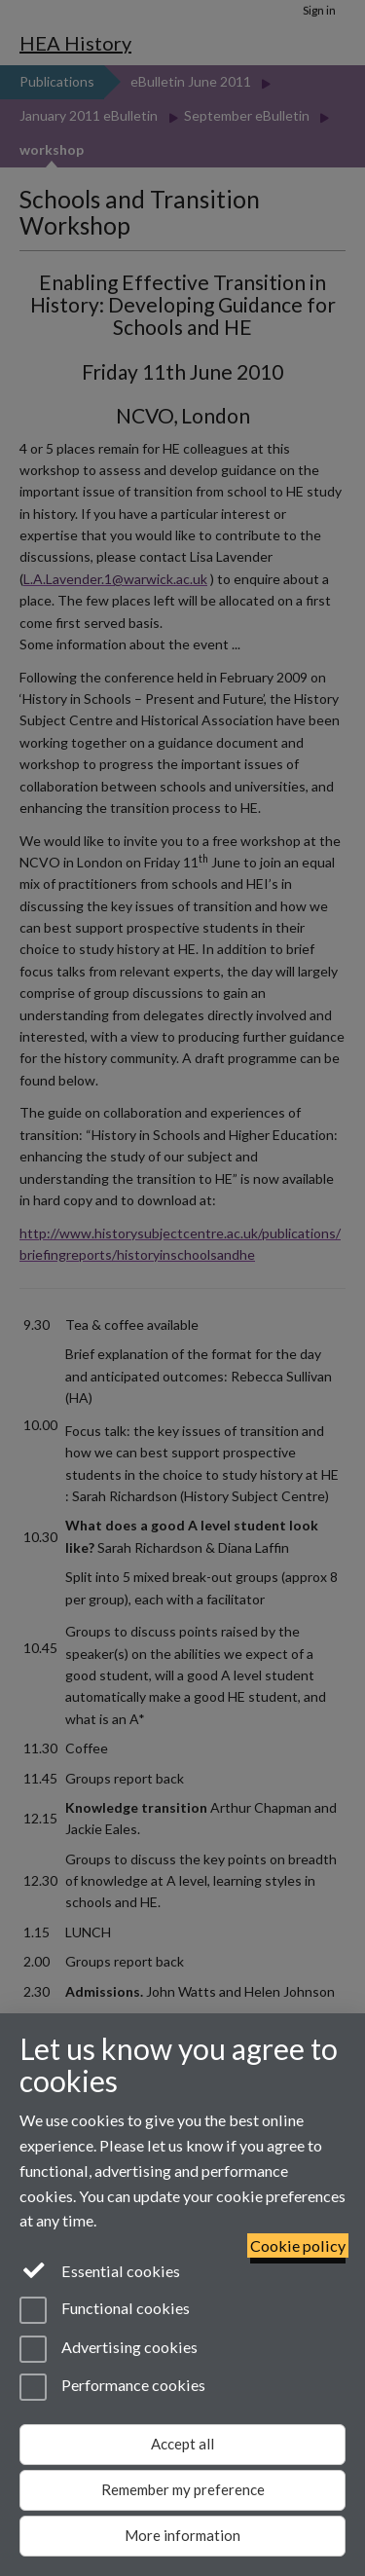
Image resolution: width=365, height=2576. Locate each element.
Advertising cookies (108, 2349)
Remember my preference (183, 2489)
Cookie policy (298, 2245)
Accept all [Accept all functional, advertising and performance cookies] (182, 2443)
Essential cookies (99, 2269)
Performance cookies (112, 2387)
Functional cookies (104, 2310)
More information (182, 2535)
